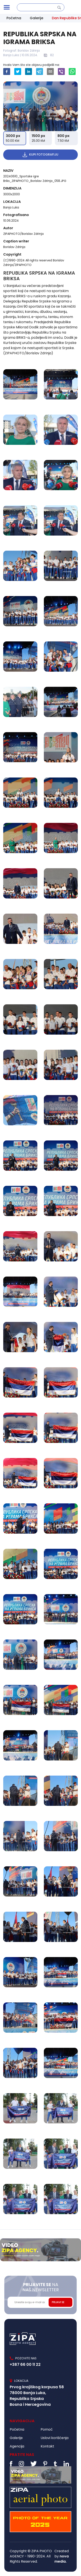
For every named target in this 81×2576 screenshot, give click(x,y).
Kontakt (47, 2446)
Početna (13, 18)
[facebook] (6, 71)
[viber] (61, 71)
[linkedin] (28, 71)
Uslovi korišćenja (54, 2437)
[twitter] (17, 71)
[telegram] (39, 71)
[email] (50, 71)
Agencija (17, 2446)
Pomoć (47, 2429)
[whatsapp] (72, 71)
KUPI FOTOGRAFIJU (40, 154)
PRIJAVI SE (58, 2302)
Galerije (36, 18)
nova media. (61, 2559)
